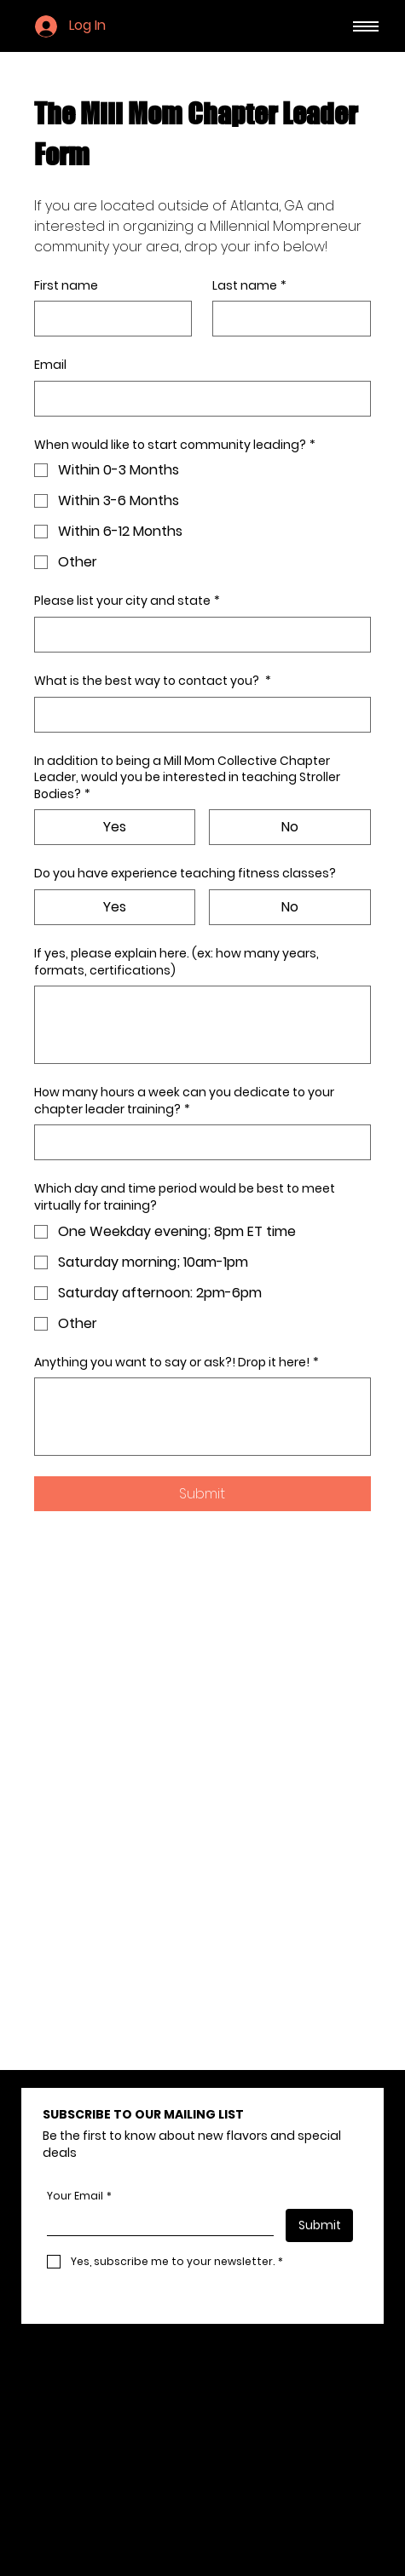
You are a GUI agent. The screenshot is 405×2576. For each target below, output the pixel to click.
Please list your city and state (127, 601)
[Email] (197, 399)
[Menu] (366, 26)
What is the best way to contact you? (152, 681)
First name (66, 286)
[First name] (108, 319)
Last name (249, 286)
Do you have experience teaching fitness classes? (185, 873)
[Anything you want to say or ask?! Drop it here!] (202, 1416)
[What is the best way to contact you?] (197, 715)
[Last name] (286, 319)
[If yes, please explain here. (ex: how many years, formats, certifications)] (202, 1024)
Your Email (79, 2195)
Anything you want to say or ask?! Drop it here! (176, 1362)
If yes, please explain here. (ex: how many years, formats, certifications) (176, 962)
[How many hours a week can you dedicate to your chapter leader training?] (197, 1142)
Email (50, 365)
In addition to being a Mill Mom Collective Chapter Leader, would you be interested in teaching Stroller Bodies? (187, 778)
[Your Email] (155, 2222)
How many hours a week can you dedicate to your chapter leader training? (184, 1101)
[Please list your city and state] (197, 635)
